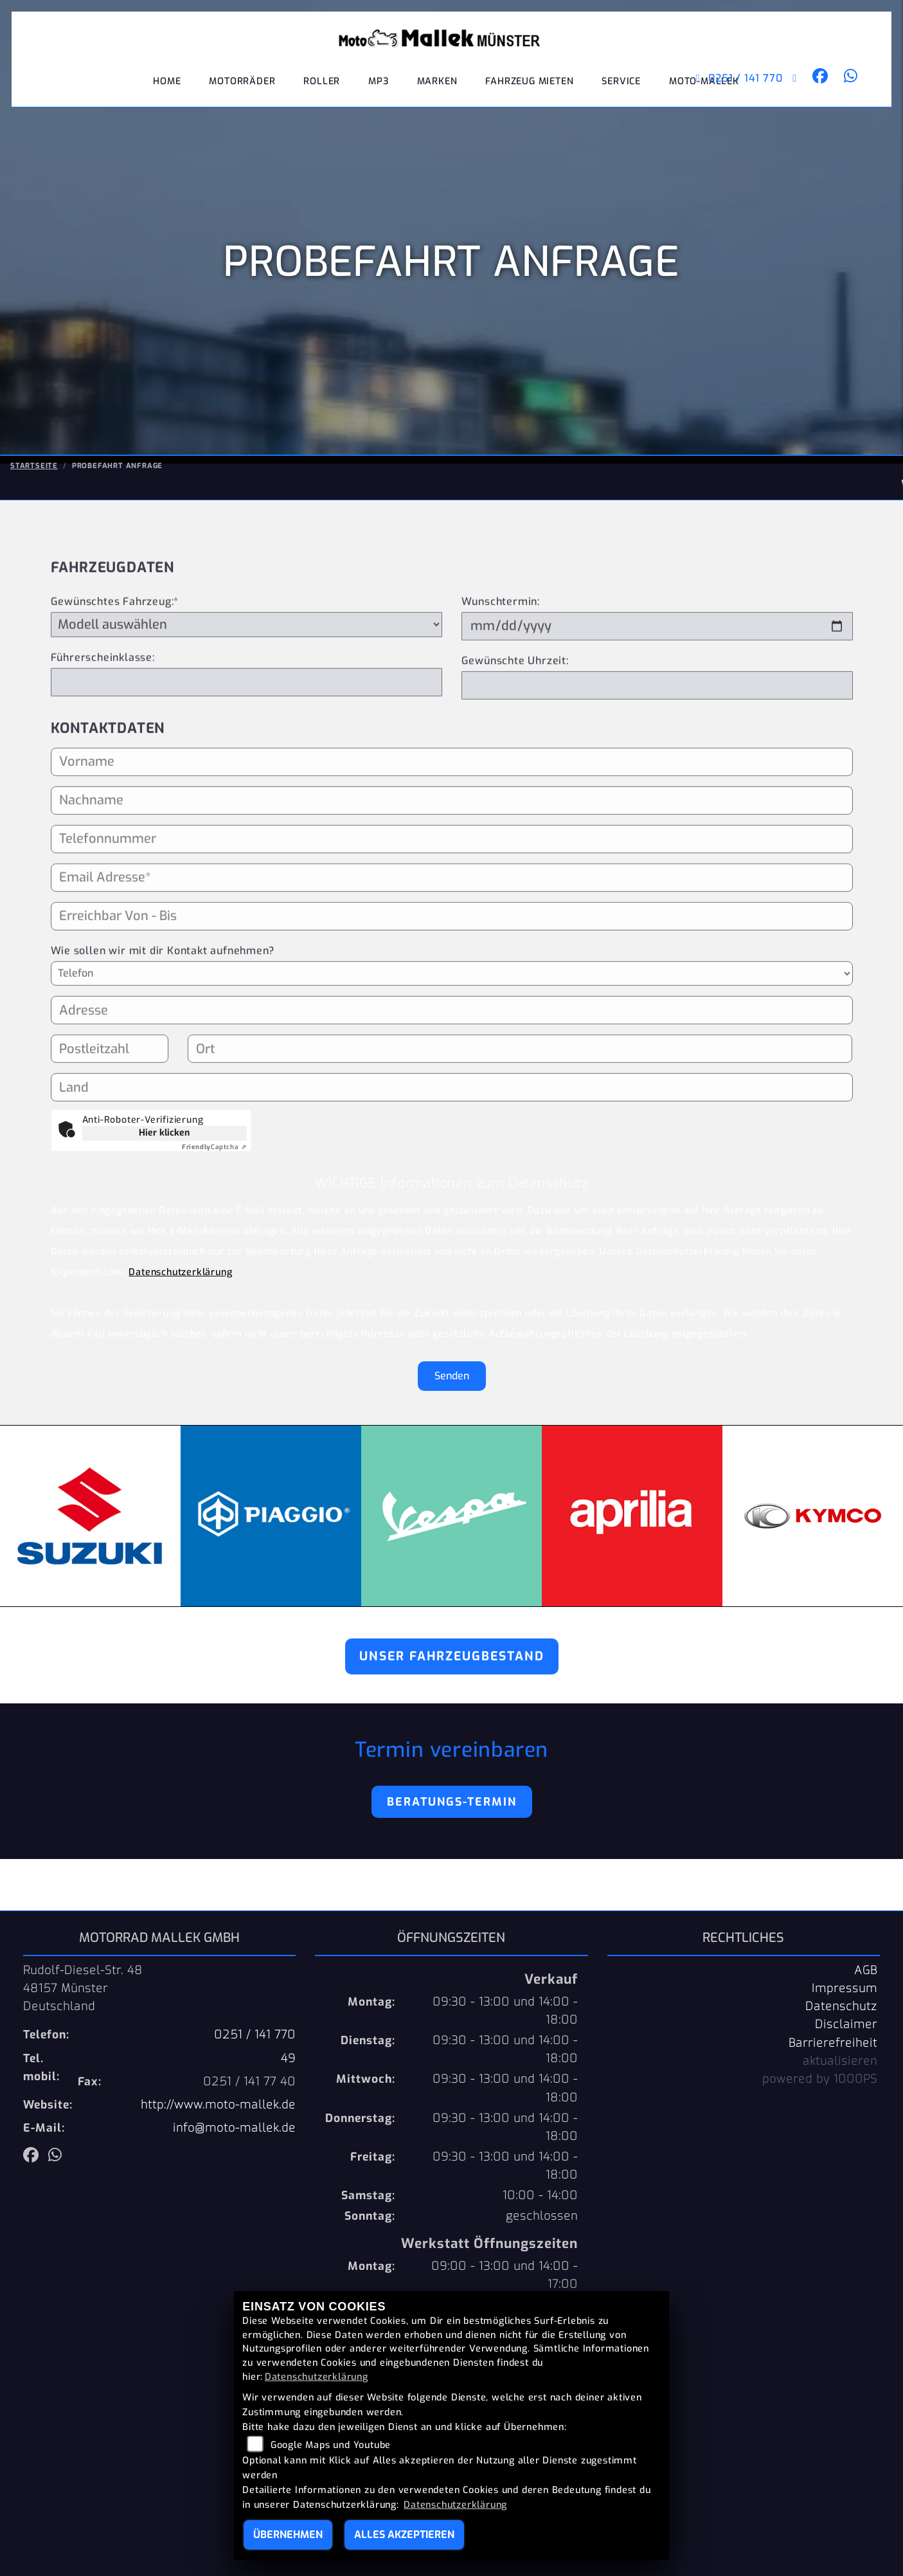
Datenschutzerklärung (180, 1272)
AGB (865, 1970)
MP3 (378, 93)
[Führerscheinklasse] (246, 733)
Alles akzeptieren (404, 2534)
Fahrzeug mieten (529, 93)
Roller (321, 93)
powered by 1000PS (819, 2079)
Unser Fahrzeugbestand (451, 1656)
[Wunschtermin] (657, 677)
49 (288, 2058)
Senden (451, 1376)
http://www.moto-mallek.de (218, 2104)
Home (167, 93)
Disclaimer (846, 2024)
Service (621, 93)
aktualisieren (840, 2061)
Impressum (844, 1988)
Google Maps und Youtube (331, 2445)
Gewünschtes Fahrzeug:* (115, 652)
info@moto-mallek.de (234, 2128)
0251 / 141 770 (727, 89)
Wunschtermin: (500, 652)
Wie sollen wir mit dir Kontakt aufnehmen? (163, 1001)
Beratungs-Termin (452, 1802)
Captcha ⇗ (214, 1147)
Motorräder (242, 93)
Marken (437, 93)
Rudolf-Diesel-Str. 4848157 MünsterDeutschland (83, 1988)
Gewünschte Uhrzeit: (515, 711)
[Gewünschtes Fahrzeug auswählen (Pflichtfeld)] (246, 675)
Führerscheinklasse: (103, 708)
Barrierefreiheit (833, 2043)
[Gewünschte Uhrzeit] (657, 736)
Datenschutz (841, 2006)
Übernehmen (288, 2534)
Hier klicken (164, 1133)
